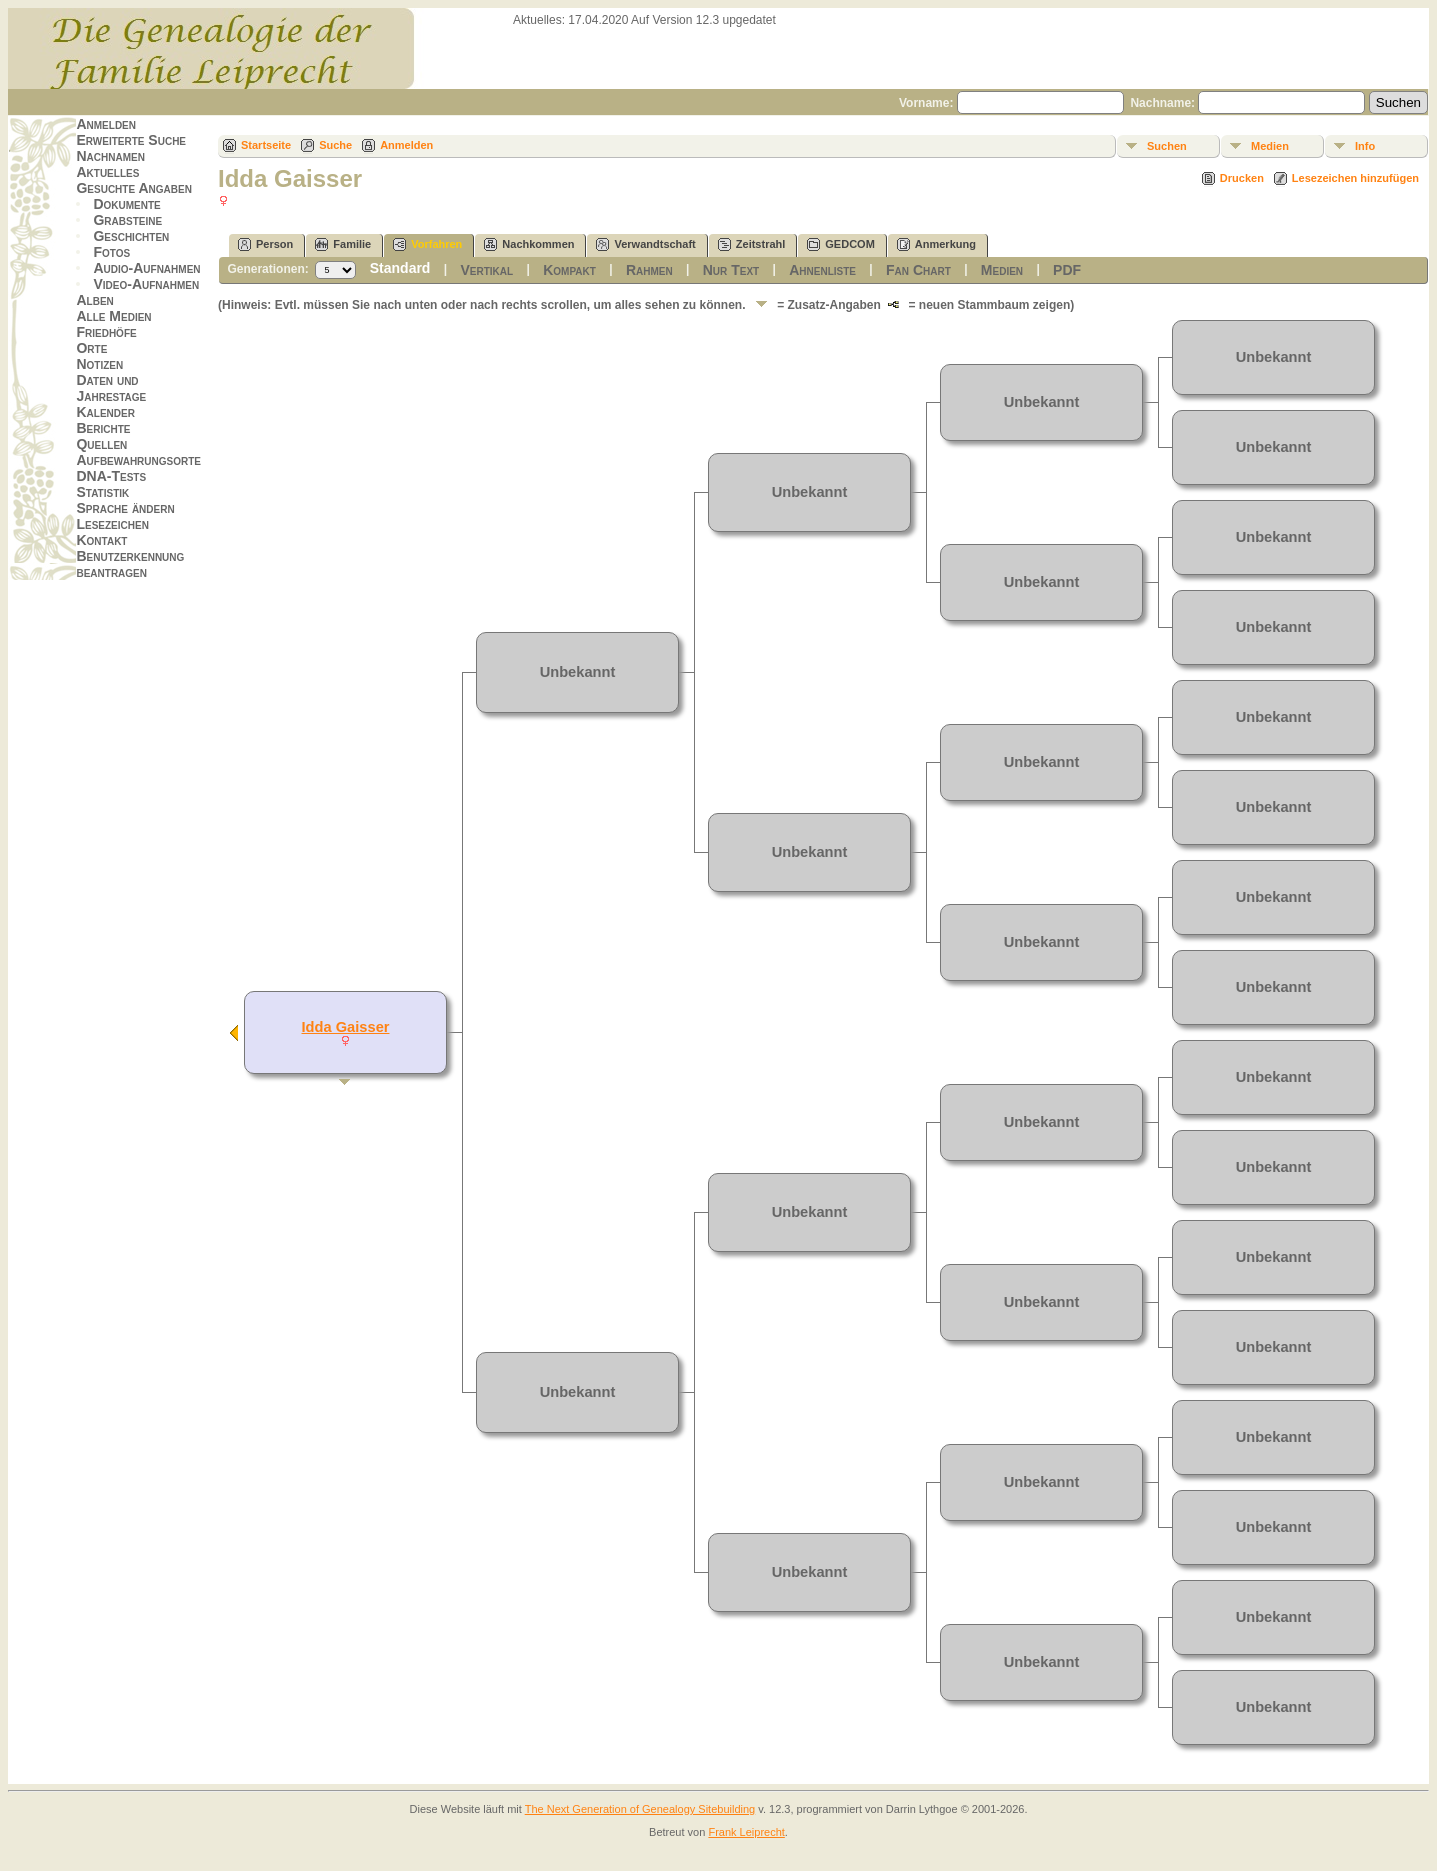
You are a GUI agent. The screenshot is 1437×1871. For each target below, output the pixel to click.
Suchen (1167, 146)
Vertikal (486, 270)
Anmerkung (936, 244)
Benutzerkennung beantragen (130, 564)
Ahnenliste (822, 270)
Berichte (103, 428)
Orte (91, 348)
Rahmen (649, 270)
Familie (343, 244)
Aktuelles (107, 172)
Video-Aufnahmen (146, 284)
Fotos (111, 252)
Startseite (266, 145)
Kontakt (101, 540)
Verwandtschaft (645, 244)
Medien (1270, 146)
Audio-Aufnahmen (146, 268)
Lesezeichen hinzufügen (1355, 178)
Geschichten (131, 236)
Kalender (105, 412)
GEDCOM (841, 244)
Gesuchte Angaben (134, 188)
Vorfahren (427, 244)
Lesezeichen (112, 524)
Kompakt (569, 270)
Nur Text (731, 270)
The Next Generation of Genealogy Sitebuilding (640, 1809)
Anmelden (106, 124)
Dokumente (126, 204)
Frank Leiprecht (746, 1832)
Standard (400, 268)
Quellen (101, 444)
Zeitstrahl (752, 244)
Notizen (99, 364)
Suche (335, 145)
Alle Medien (113, 316)
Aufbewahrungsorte (138, 460)
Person (265, 244)
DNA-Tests (111, 476)
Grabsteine (127, 220)
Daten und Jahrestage (111, 388)
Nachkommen (529, 244)
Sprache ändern (125, 508)
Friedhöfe (106, 332)
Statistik (102, 492)
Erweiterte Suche (131, 140)
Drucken (1242, 178)
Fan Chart (918, 270)
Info (1365, 146)
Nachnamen (110, 156)
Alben (94, 300)
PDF (1067, 270)
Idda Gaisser (346, 1027)
